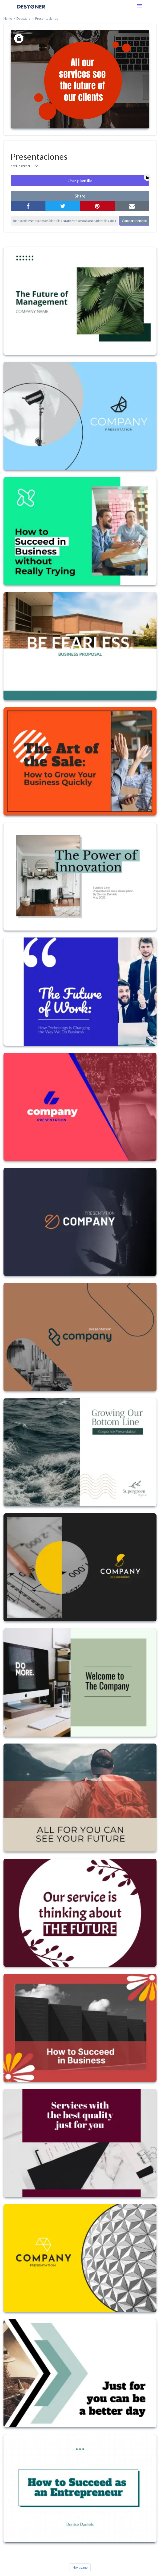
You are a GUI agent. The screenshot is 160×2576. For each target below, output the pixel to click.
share (80, 195)
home (7, 18)
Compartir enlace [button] (134, 221)
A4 (37, 166)
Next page (80, 2567)
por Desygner (20, 166)
